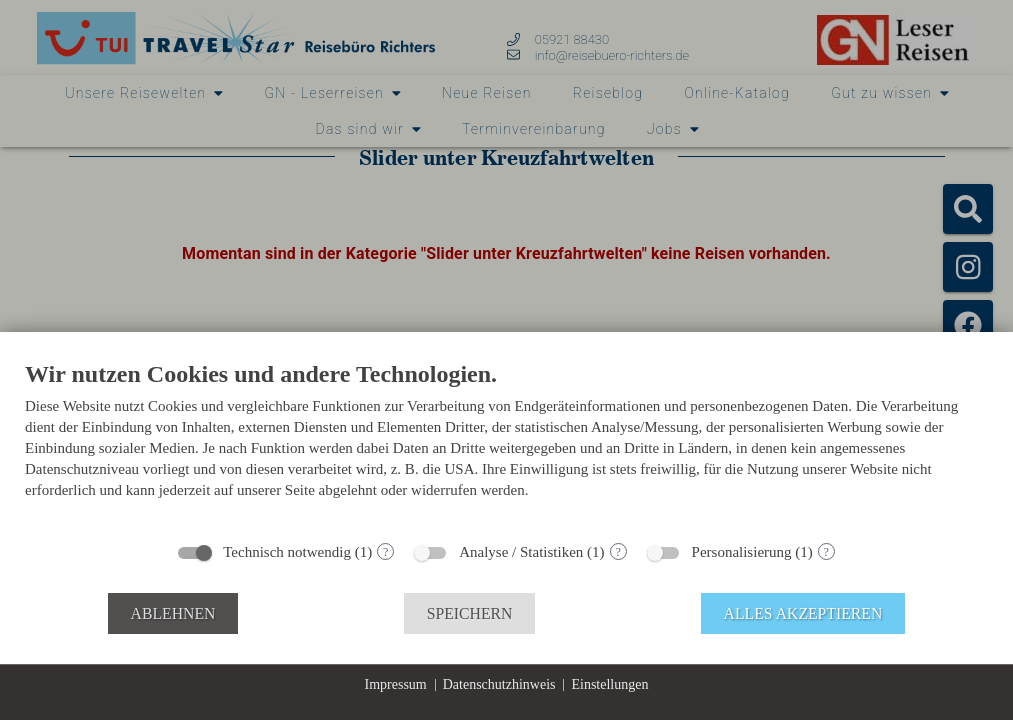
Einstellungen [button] (609, 684)
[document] (506, 444)
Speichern (470, 613)
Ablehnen (173, 613)
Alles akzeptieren (803, 613)
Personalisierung (742, 552)
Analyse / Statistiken (521, 552)
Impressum (396, 684)
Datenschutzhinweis (499, 684)
